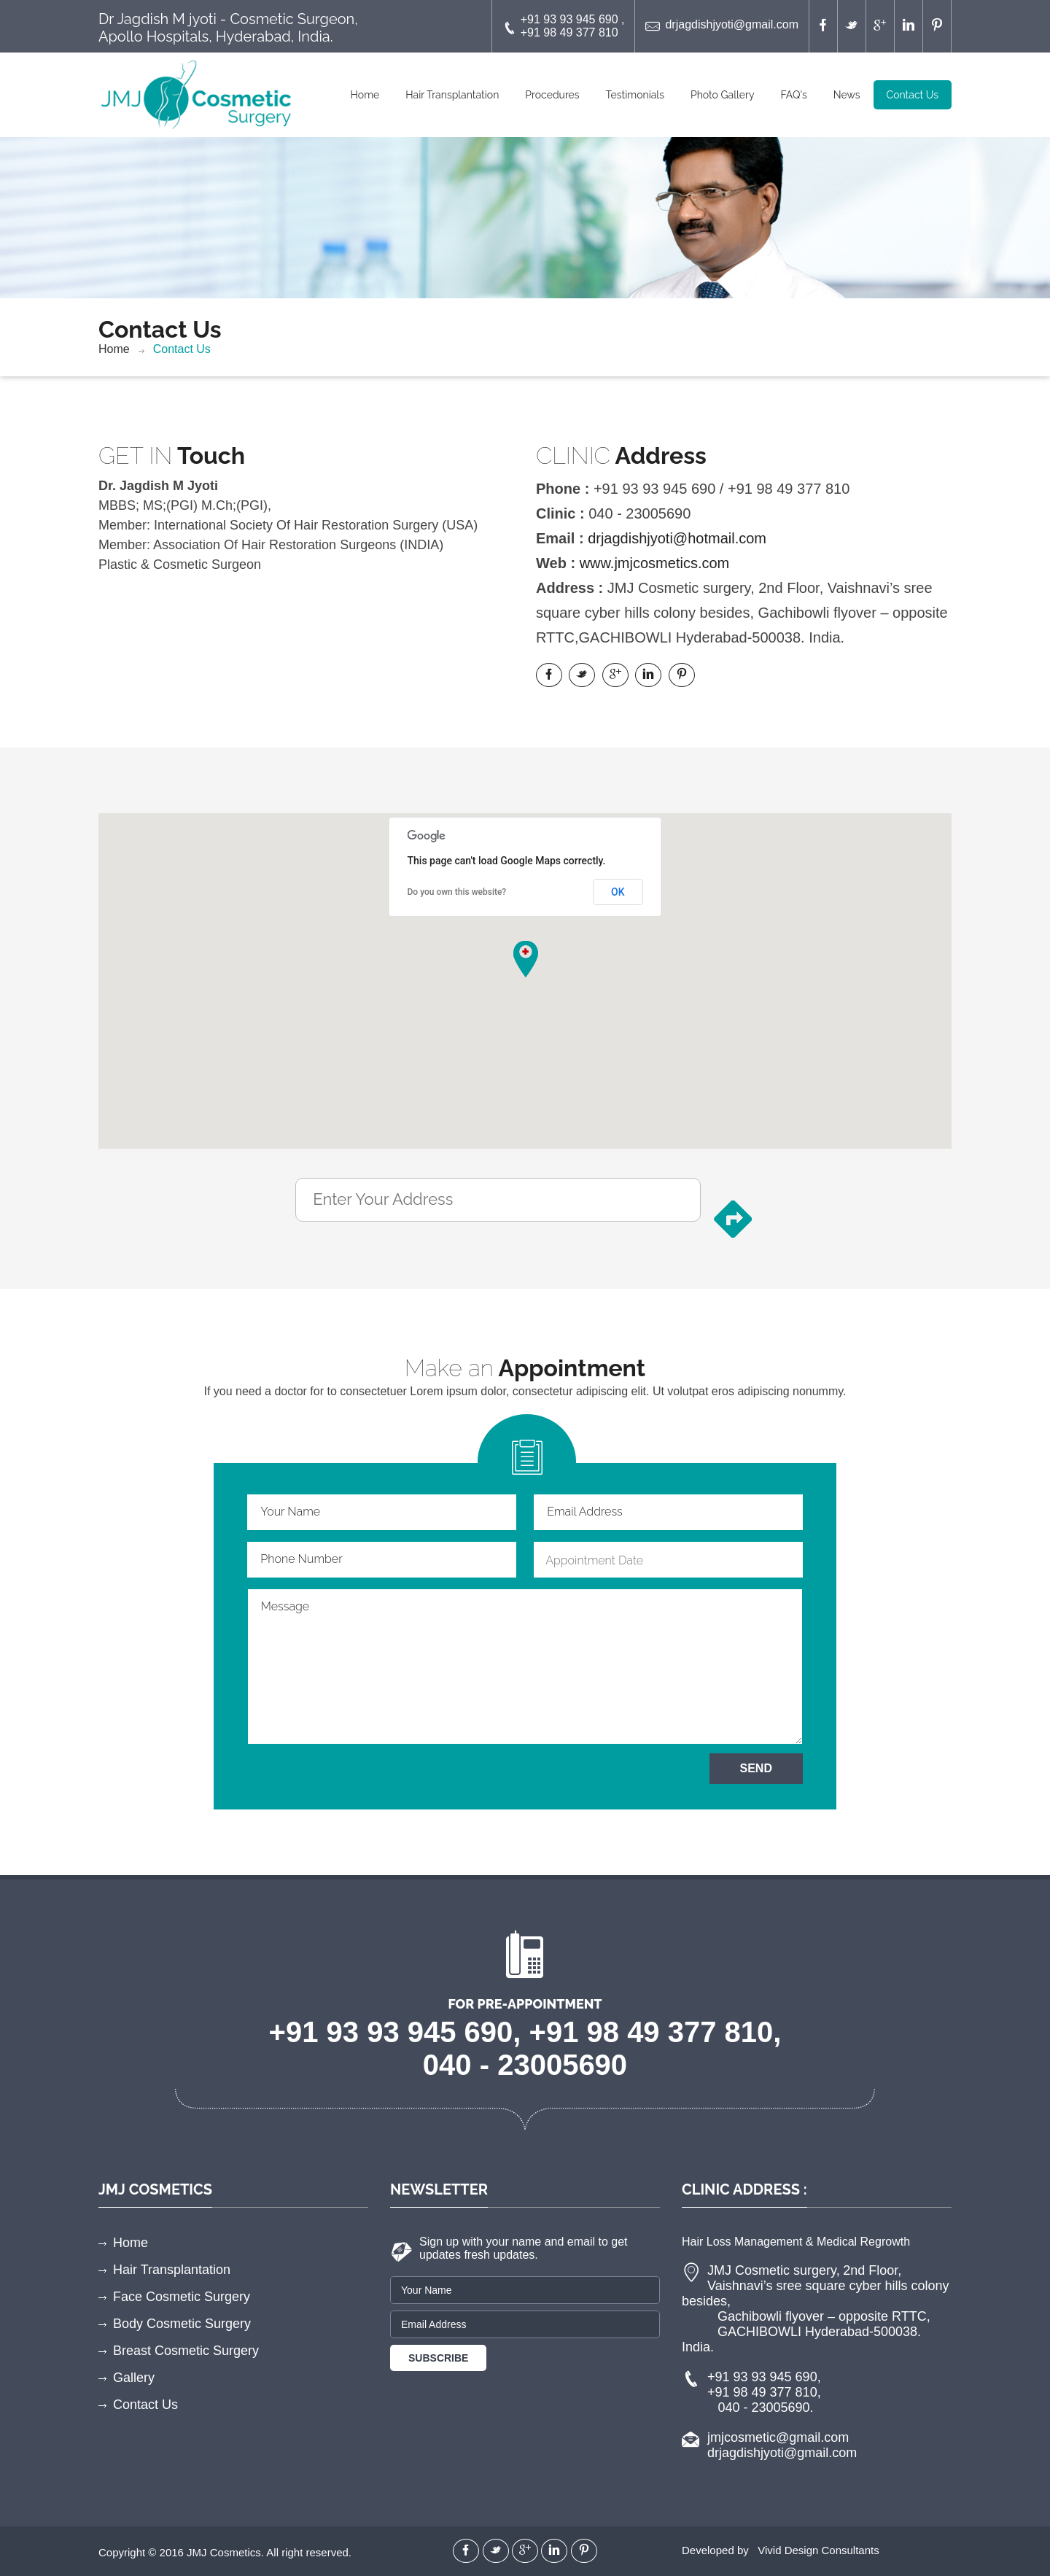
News (846, 95)
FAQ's (793, 95)
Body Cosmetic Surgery (182, 2323)
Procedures (552, 95)
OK (618, 892)
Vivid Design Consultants (818, 2550)
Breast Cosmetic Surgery (186, 2350)
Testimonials (635, 95)
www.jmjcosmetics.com (655, 563)
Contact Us (912, 95)
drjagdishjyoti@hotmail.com (677, 538)
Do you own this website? (457, 892)
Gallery (134, 2377)
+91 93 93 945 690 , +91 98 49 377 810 (563, 26)
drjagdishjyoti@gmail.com (721, 26)
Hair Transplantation (452, 95)
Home (365, 95)
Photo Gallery (723, 95)
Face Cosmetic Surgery (181, 2296)
